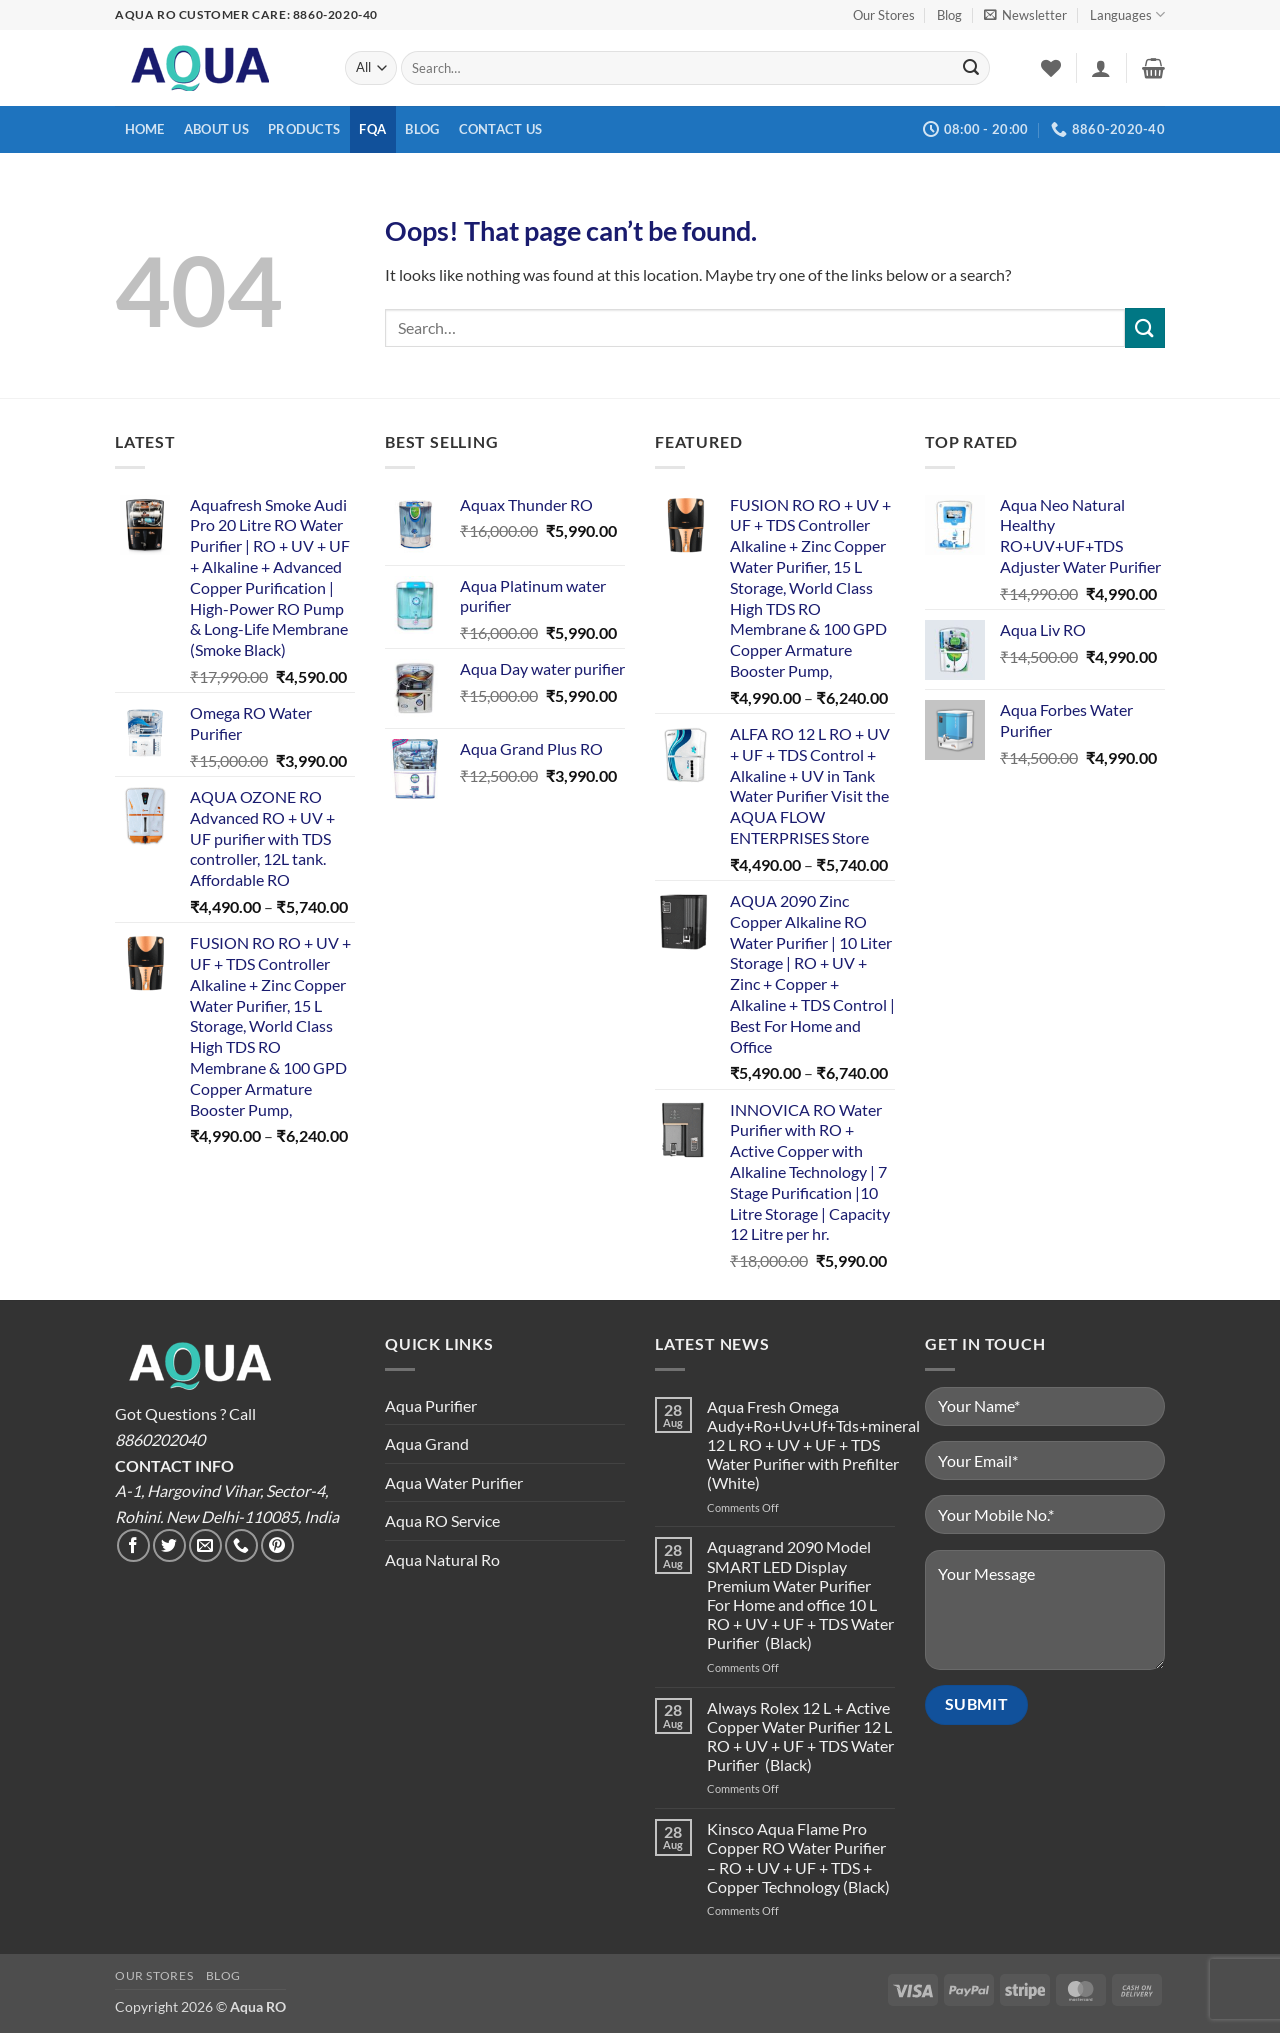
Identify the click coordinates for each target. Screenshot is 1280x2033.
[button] (1025, 15)
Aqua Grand (427, 1443)
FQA (372, 129)
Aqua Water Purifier (454, 1482)
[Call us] (241, 1545)
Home (145, 129)
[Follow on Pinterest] (277, 1545)
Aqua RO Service (442, 1520)
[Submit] (971, 68)
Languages (1127, 14)
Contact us (501, 129)
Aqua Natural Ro (442, 1559)
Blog (949, 15)
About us (216, 129)
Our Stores (884, 15)
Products (304, 129)
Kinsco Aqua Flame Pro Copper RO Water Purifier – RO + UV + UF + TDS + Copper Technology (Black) (798, 1857)
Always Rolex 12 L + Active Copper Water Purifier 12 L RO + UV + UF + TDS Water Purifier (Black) (800, 1736)
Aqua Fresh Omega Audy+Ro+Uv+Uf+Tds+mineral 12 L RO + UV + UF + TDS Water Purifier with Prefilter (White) (813, 1445)
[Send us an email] (205, 1545)
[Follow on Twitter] (169, 1545)
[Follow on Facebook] (133, 1545)
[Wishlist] (1051, 68)
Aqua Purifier (431, 1405)
